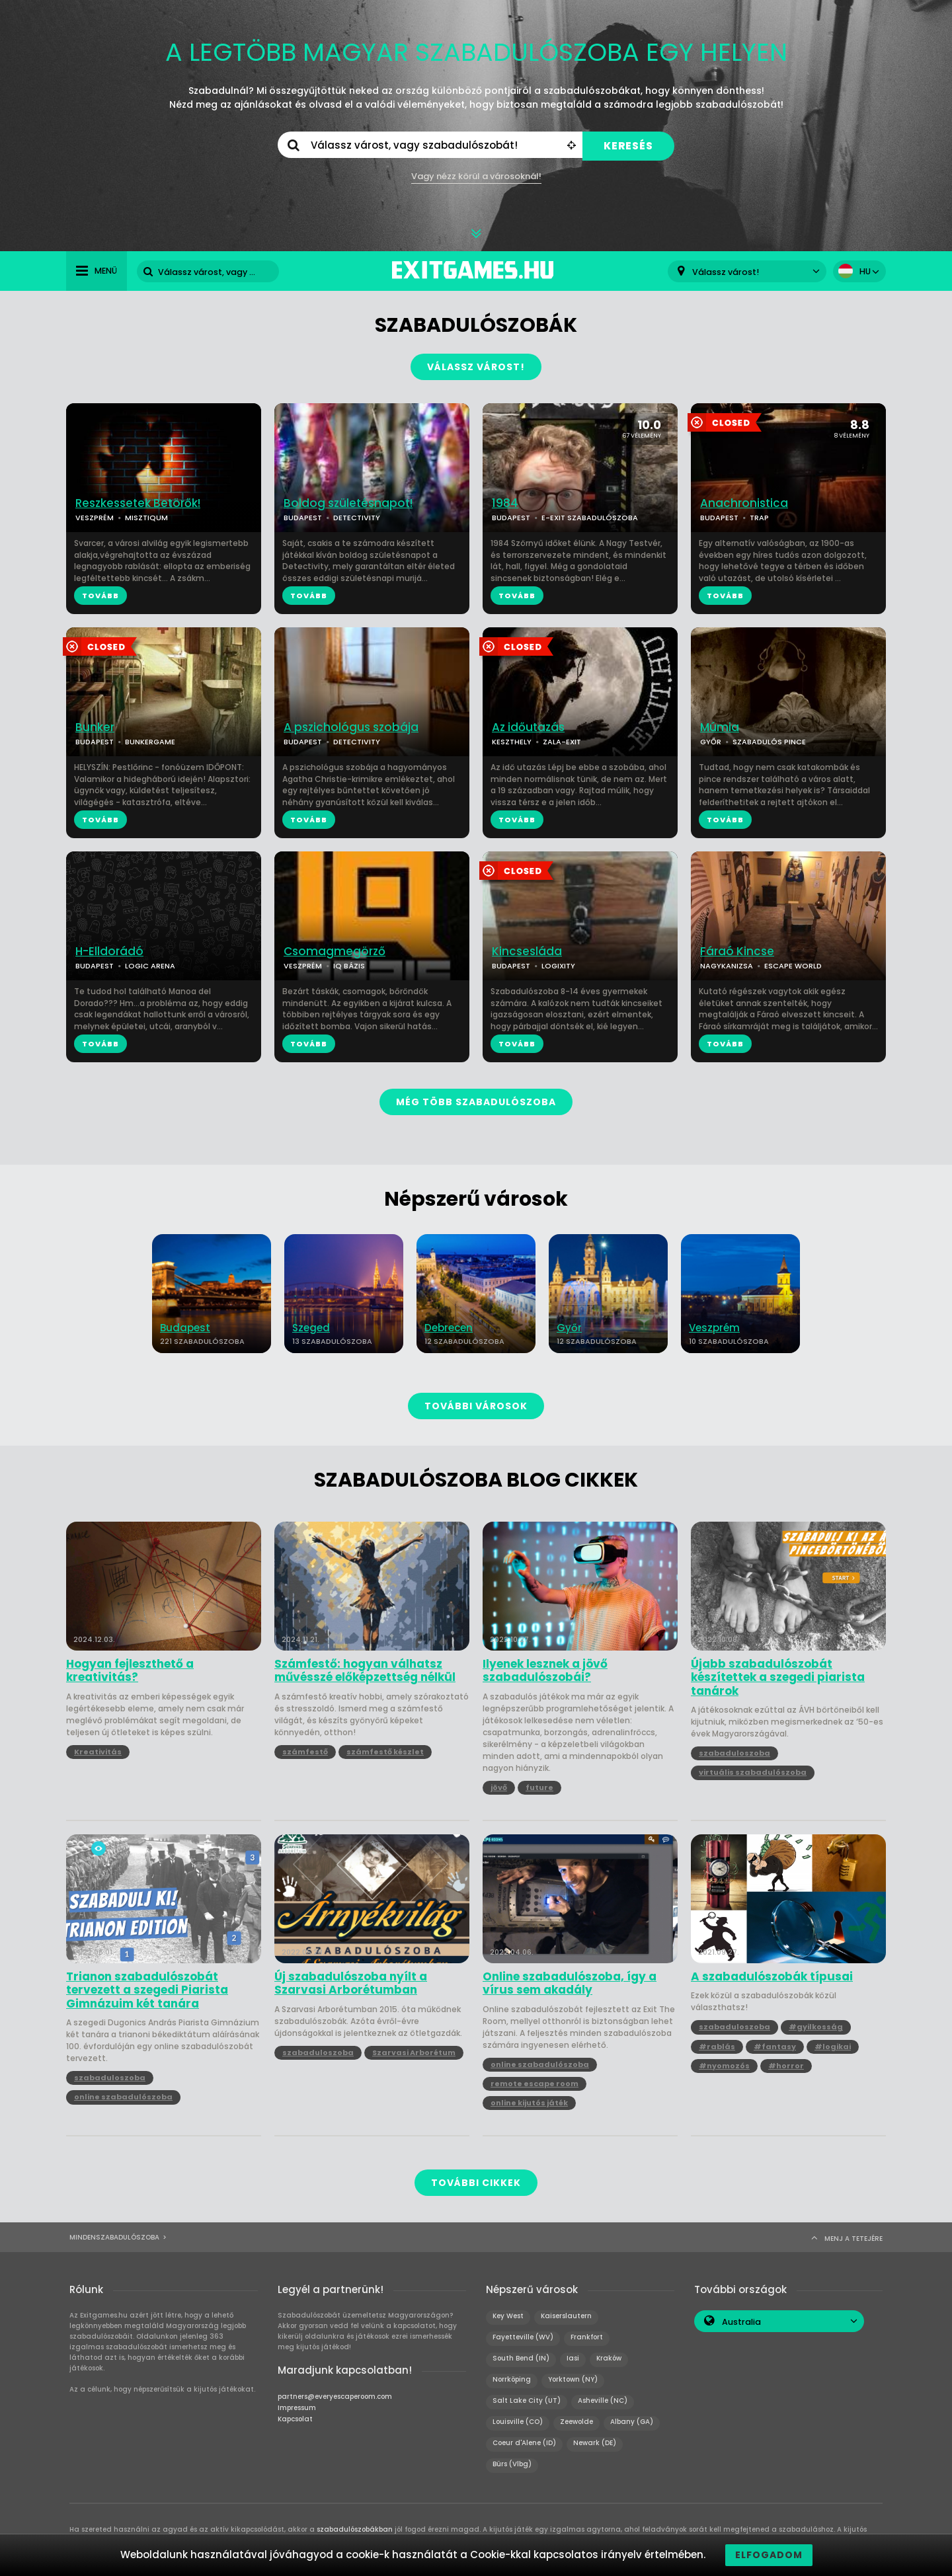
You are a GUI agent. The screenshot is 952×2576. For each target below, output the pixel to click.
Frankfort (587, 2337)
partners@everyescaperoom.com (335, 2396)
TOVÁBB (100, 595)
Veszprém (714, 1327)
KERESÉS (628, 146)
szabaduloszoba (734, 1753)
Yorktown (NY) (573, 2379)
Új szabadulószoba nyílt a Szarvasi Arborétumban (350, 1983)
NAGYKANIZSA (726, 965)
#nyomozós (724, 2065)
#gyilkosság (816, 2026)
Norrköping (512, 2379)
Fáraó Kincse (737, 951)
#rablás (717, 2046)
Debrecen (448, 1327)
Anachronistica (744, 503)
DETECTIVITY (356, 517)
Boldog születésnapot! (348, 503)
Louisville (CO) (518, 2422)
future (539, 1787)
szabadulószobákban (355, 2529)
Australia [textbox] (741, 2321)
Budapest (185, 1327)
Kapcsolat (295, 2419)
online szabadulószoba (123, 2096)
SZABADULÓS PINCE (769, 741)
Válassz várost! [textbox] (725, 272)
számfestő (305, 1751)
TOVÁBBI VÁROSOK (476, 1406)
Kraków (608, 2358)
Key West (508, 2316)
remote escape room (534, 2083)
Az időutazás (528, 727)
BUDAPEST (303, 517)
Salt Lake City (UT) (527, 2400)
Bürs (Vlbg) (512, 2464)
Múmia (719, 727)
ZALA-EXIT (562, 741)
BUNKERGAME (150, 741)
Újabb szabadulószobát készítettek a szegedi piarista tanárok (778, 1677)
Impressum (297, 2408)
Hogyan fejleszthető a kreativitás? (130, 1670)
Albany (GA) (631, 2422)
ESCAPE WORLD (793, 965)
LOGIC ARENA (150, 965)
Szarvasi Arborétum (414, 2052)
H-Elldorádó (109, 951)
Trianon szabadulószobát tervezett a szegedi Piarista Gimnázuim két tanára (147, 1990)
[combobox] (747, 271)
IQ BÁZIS (349, 965)
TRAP (759, 517)
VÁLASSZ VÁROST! (476, 366)
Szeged (311, 1327)
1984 (505, 503)
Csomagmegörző (334, 951)
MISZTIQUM (146, 517)
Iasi (573, 2358)
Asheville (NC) (602, 2400)
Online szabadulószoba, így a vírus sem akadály (569, 1983)
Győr (569, 1327)
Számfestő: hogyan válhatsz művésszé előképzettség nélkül (365, 1670)
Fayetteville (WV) (523, 2337)
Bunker (94, 727)
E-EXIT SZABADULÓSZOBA (589, 517)
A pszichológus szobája (351, 727)
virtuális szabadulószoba (753, 1772)
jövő (499, 1787)
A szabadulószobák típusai (772, 1976)
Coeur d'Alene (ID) (524, 2443)
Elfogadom (769, 2554)
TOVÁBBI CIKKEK (476, 2182)
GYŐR (710, 741)
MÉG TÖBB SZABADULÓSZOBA (476, 1102)
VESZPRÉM (94, 517)
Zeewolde (576, 2422)
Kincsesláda (527, 951)
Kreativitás (98, 1751)
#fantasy (775, 2046)
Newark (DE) (594, 2443)
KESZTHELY (512, 741)
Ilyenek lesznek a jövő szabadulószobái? (545, 1670)
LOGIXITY (558, 965)
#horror (786, 2065)
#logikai (832, 2046)
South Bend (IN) (521, 2358)
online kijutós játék (529, 2102)
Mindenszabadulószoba (114, 2237)
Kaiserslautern (566, 2316)
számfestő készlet (385, 1751)
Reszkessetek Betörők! (137, 503)
